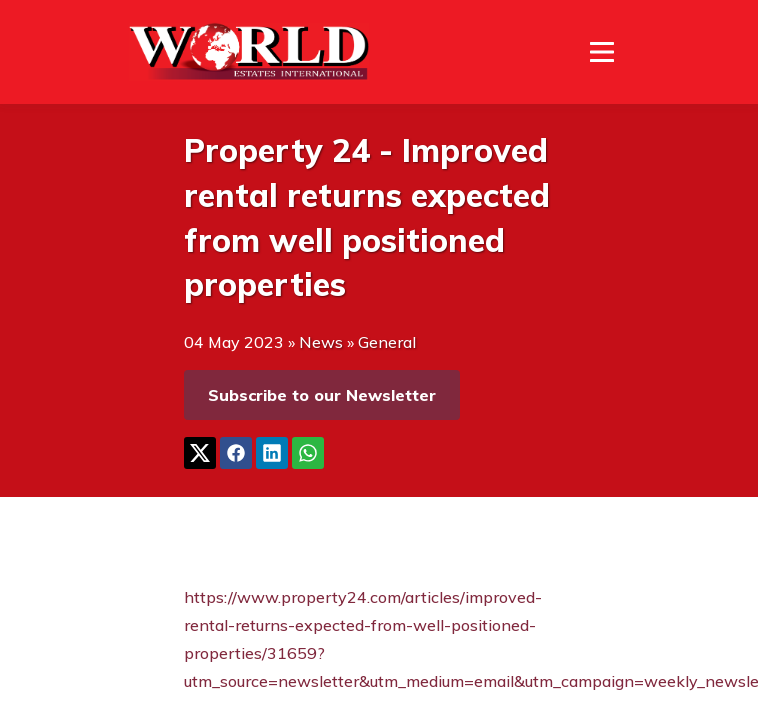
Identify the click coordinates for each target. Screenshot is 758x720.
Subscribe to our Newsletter (322, 395)
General (387, 342)
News (321, 342)
